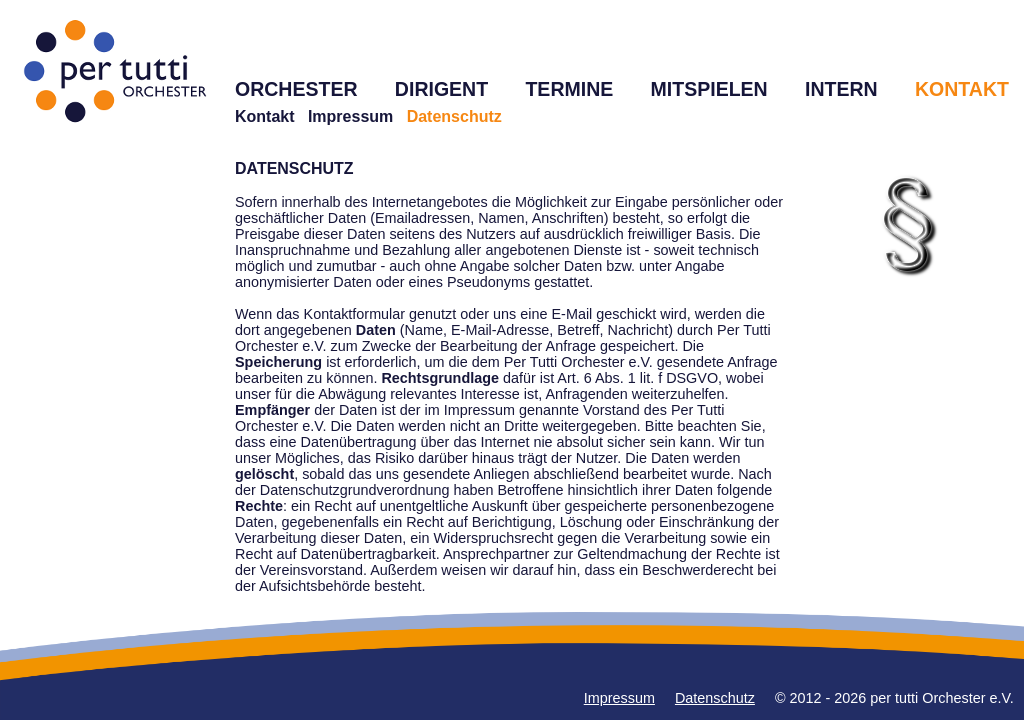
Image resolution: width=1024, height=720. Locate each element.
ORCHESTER (296, 89)
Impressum (350, 116)
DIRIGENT (441, 89)
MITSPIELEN (709, 89)
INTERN (841, 89)
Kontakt (265, 116)
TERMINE (569, 89)
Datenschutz (715, 698)
